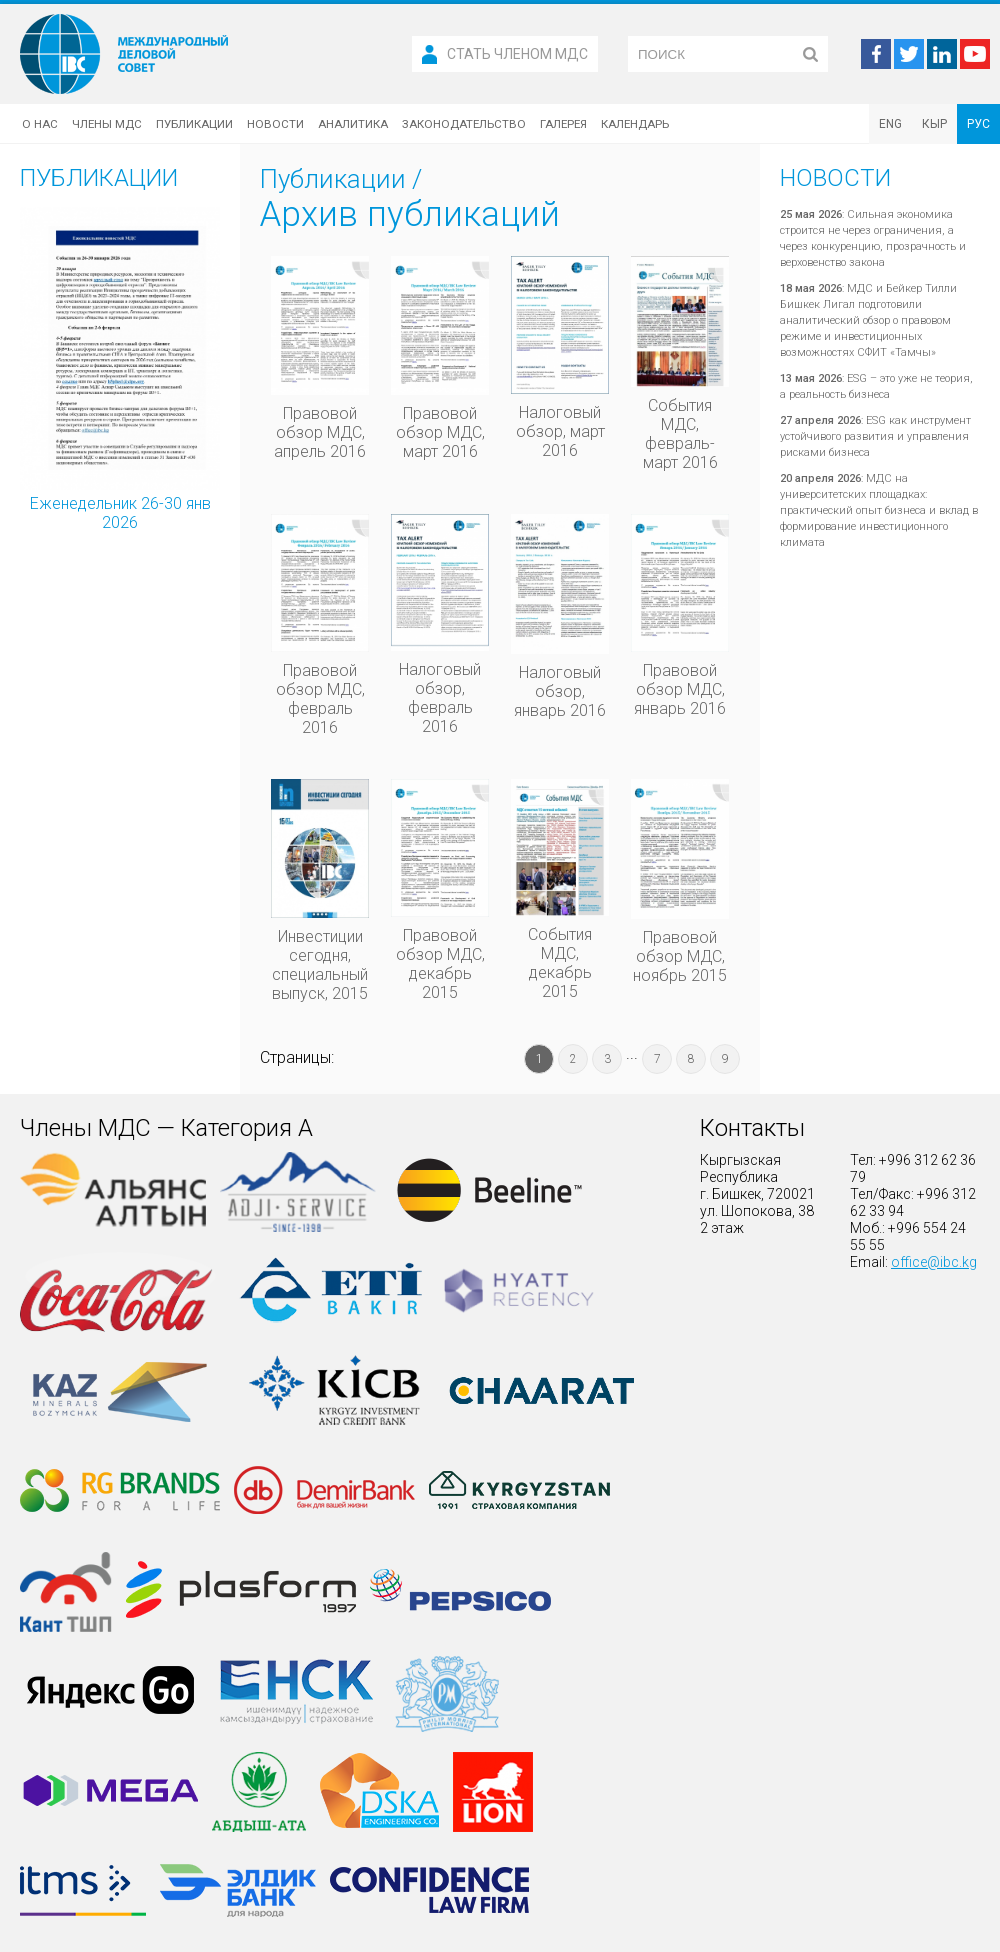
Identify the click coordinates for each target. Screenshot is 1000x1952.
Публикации (194, 124)
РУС (978, 124)
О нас (40, 124)
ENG (890, 124)
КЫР (934, 124)
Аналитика (353, 124)
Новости (275, 124)
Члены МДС (107, 124)
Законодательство (464, 124)
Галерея (563, 124)
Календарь (635, 124)
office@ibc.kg (934, 1262)
